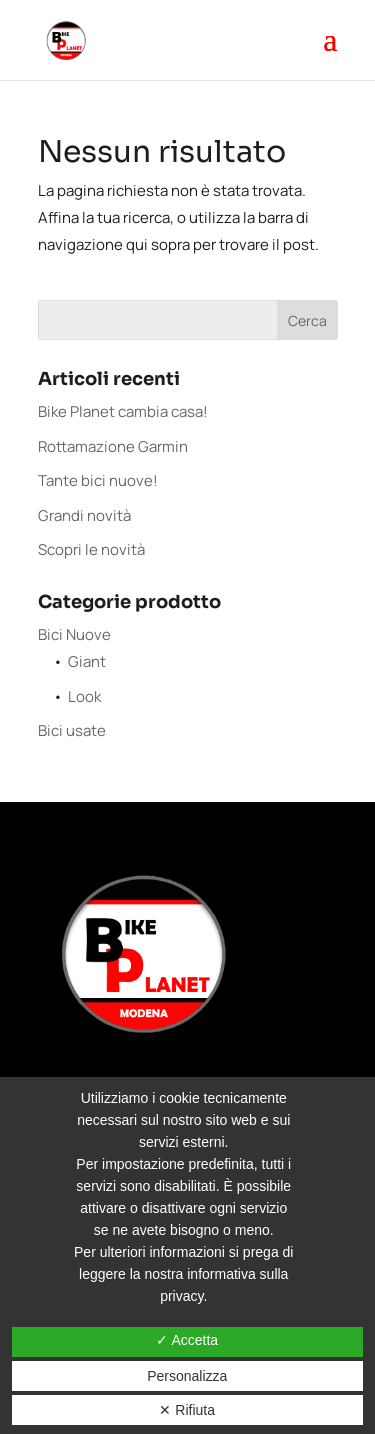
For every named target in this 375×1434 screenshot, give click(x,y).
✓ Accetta (187, 1340)
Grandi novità (84, 515)
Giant (87, 661)
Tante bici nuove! (98, 480)
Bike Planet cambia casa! (123, 411)
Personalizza (187, 1376)
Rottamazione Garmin (113, 446)
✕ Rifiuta (187, 1410)
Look (84, 696)
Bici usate (72, 730)
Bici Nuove (74, 634)
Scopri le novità (91, 549)
